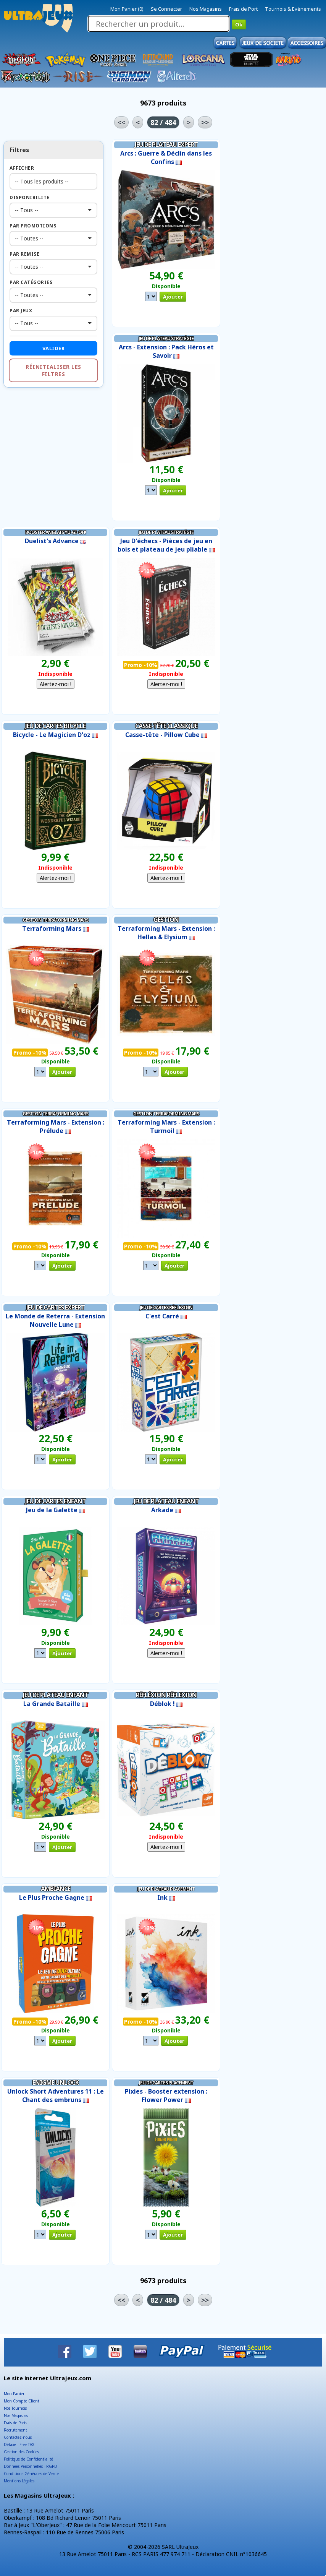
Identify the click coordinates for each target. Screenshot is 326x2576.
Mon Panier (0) (127, 8)
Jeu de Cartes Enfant (55, 1501)
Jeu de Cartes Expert (55, 1307)
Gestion (166, 919)
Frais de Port (243, 8)
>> (205, 122)
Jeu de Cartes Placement (166, 2082)
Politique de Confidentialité (28, 2459)
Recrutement (15, 2430)
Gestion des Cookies (21, 2451)
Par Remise (24, 254)
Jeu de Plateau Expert (166, 144)
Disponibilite (30, 197)
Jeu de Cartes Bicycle (55, 726)
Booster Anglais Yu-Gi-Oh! (55, 532)
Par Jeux (21, 310)
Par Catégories (31, 282)
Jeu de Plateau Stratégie (166, 338)
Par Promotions (33, 225)
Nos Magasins (205, 8)
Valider (53, 348)
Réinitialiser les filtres (53, 370)
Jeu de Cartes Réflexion (166, 1307)
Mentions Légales (19, 2480)
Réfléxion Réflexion (166, 1695)
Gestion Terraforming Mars (55, 920)
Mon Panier (14, 2393)
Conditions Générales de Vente (31, 2473)
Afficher (22, 168)
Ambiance (55, 1889)
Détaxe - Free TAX (19, 2444)
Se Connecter (166, 8)
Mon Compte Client (21, 2401)
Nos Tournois (15, 2408)
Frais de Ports (15, 2422)
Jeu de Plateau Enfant (166, 1501)
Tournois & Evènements (293, 8)
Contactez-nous (18, 2437)
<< (121, 122)
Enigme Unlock (55, 2082)
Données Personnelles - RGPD (30, 2466)
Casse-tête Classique (166, 726)
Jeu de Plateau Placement (166, 1889)
